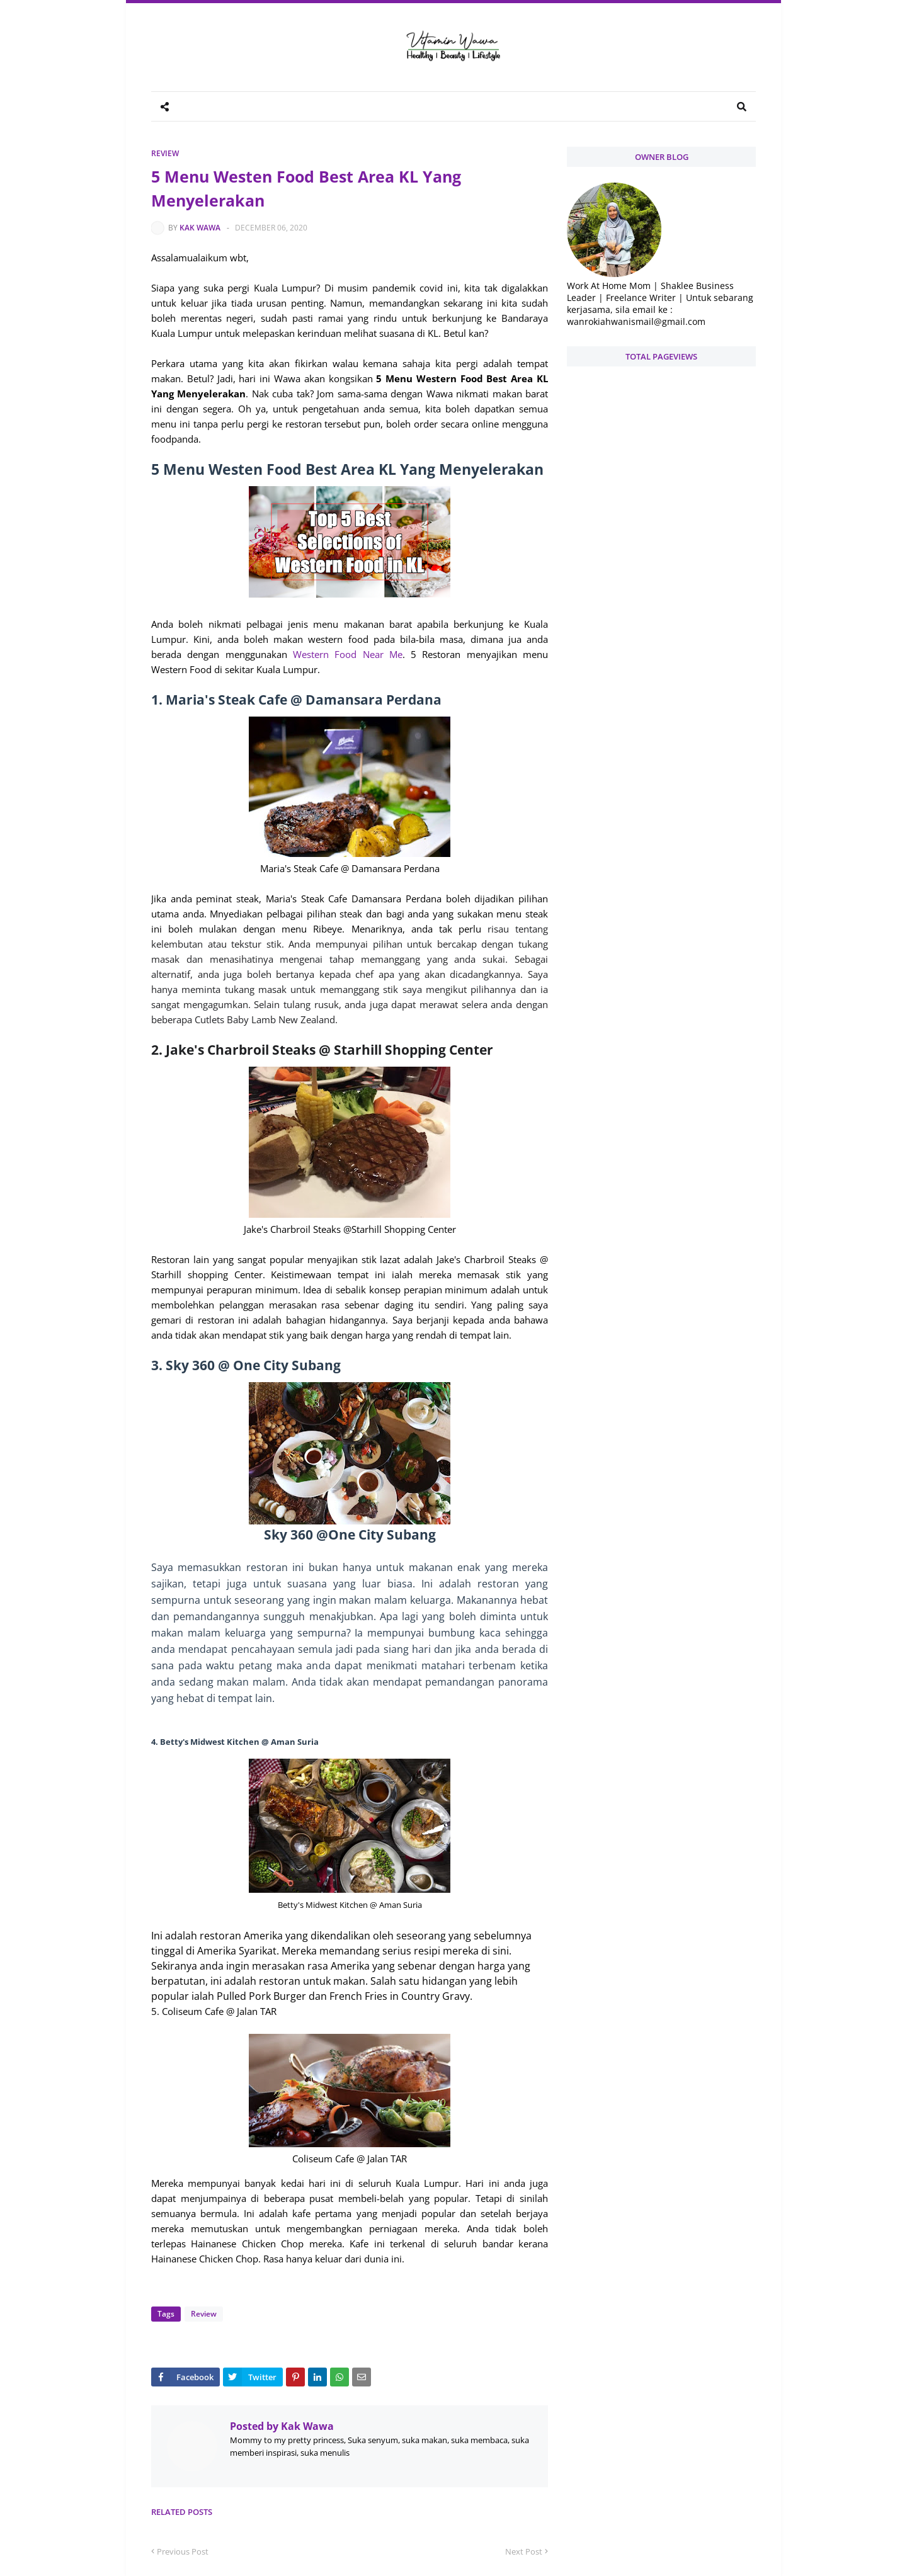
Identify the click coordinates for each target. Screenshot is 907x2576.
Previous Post (182, 2551)
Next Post (523, 2551)
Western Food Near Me (347, 654)
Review (165, 153)
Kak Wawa (200, 227)
